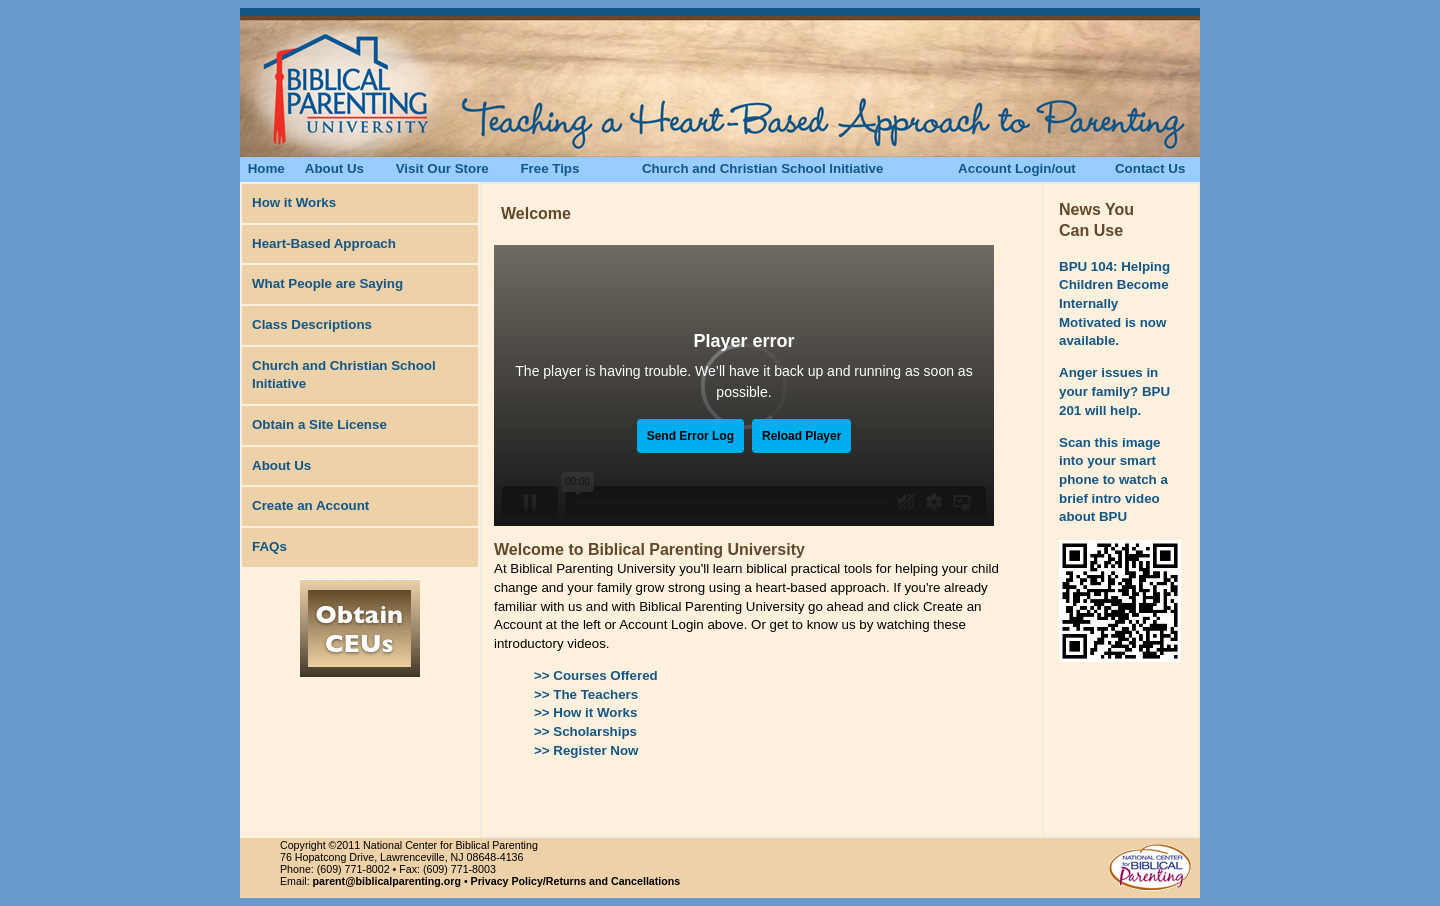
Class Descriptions (312, 324)
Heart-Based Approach (324, 243)
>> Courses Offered (596, 675)
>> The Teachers (586, 694)
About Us (334, 168)
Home (266, 168)
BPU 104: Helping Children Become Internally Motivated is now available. (1114, 304)
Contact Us (1150, 168)
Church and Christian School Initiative (762, 168)
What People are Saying (327, 283)
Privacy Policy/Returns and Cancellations (576, 881)
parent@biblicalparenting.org (387, 881)
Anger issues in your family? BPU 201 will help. (1114, 391)
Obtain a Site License (319, 424)
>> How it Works (585, 712)
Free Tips (549, 168)
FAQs (269, 546)
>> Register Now (586, 750)
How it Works (294, 202)
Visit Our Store (442, 168)
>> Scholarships (585, 731)
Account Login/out (1017, 168)
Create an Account (310, 505)
